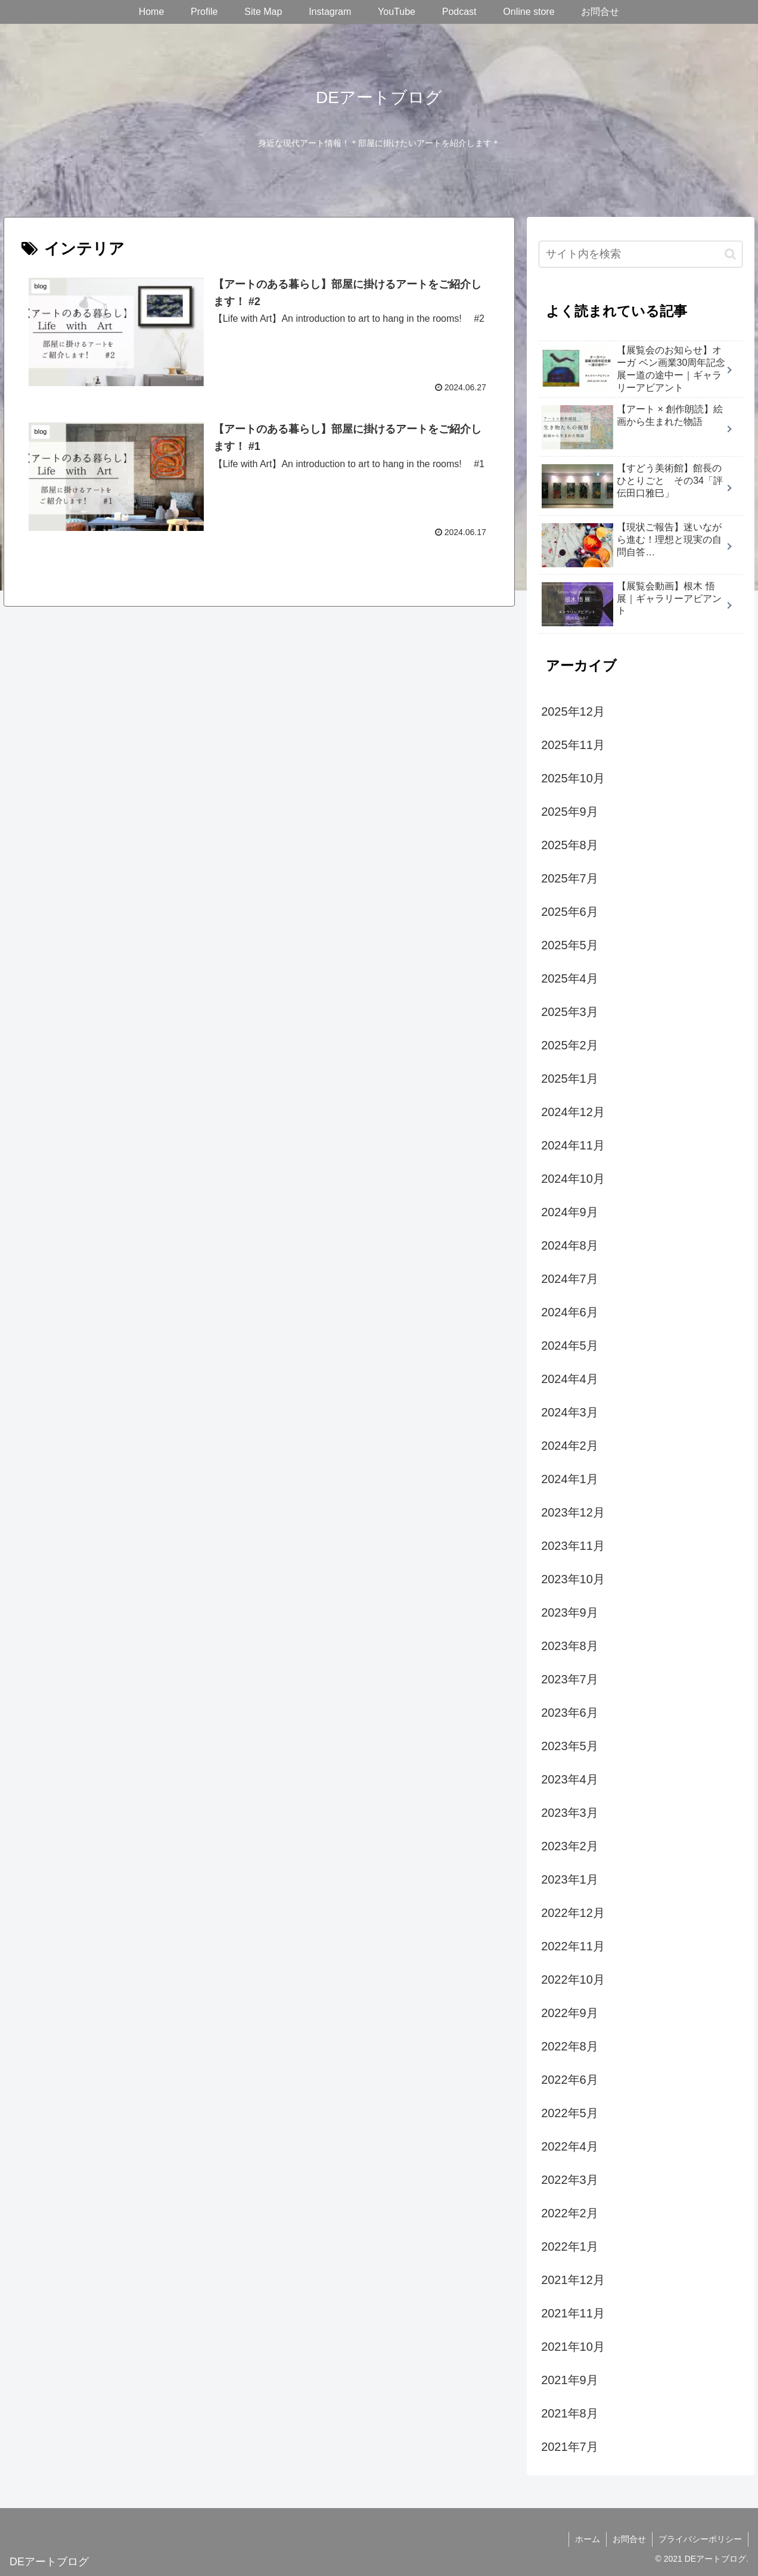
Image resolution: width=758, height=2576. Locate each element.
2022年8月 (569, 2046)
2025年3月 (569, 1011)
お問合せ (629, 2539)
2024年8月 (569, 1245)
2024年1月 (569, 1479)
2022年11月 (573, 1946)
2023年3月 (569, 1812)
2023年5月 (569, 1745)
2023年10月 (573, 1579)
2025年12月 (573, 711)
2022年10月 (573, 1979)
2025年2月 (569, 1045)
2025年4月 (569, 978)
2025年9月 (569, 811)
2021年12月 (573, 2279)
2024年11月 (573, 1145)
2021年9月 (569, 2380)
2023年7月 (569, 1679)
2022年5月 (569, 2113)
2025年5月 (569, 945)
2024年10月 (573, 1178)
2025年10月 (573, 778)
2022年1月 (569, 2246)
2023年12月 (573, 1512)
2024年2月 (569, 1445)
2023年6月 (569, 1712)
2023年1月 (569, 1879)
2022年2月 (569, 2213)
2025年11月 (573, 744)
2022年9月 (569, 2012)
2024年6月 (569, 1312)
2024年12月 (573, 1111)
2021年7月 (569, 2446)
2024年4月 (569, 1378)
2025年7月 (569, 878)
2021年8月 (569, 2413)
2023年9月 (569, 1612)
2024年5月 (569, 1345)
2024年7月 (569, 1278)
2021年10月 (573, 2346)
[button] (730, 254)
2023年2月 (569, 1846)
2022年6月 (569, 2079)
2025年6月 (569, 911)
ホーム (587, 2539)
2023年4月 (569, 1779)
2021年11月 (573, 2313)
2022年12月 (573, 1912)
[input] (640, 254)
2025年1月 (569, 1078)
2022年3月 (569, 2179)
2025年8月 (569, 845)
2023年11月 (573, 1545)
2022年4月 (569, 2146)
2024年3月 (569, 1412)
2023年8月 (569, 1645)
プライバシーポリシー (700, 2539)
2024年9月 (569, 1212)
